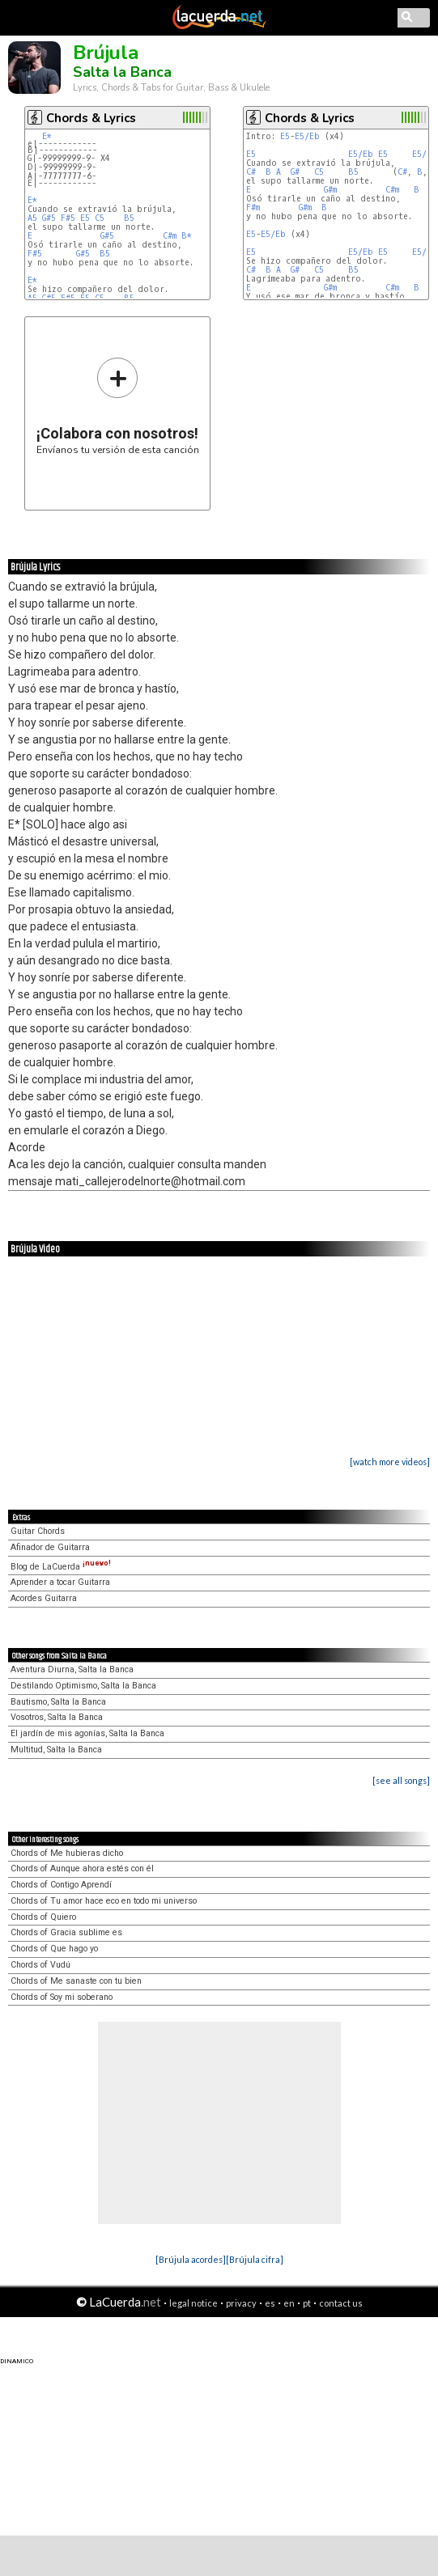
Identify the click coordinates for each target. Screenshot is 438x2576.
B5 (129, 218)
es (270, 2303)
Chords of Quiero (43, 1917)
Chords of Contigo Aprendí (61, 1884)
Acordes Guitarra (44, 1598)
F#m (253, 207)
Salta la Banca (122, 72)
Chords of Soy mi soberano (62, 1997)
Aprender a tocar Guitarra (60, 1582)
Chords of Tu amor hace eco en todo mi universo (104, 1901)
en (289, 2303)
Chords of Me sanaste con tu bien (76, 1981)
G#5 (49, 218)
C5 (99, 218)
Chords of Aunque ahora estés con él (82, 1868)
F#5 (68, 218)
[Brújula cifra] (254, 2259)
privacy (241, 2303)
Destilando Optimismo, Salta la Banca (83, 1685)
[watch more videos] (390, 1461)
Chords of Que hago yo (54, 1948)
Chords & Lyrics (91, 118)
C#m (169, 236)
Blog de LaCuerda (61, 1566)
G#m (330, 189)
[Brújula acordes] (190, 2259)
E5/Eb (307, 136)
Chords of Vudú (40, 1965)
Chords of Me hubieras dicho (67, 1853)
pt (307, 2303)
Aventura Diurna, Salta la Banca (72, 1669)
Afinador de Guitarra (50, 1547)
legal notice (193, 2303)
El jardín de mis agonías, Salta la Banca (87, 1733)
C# (251, 172)
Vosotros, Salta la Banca (57, 1717)
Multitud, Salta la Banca (56, 1749)
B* (186, 236)
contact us (341, 2303)
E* (47, 136)
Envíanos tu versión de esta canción (117, 405)
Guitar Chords (38, 1531)
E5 (85, 218)
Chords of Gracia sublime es (66, 1932)
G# (295, 172)
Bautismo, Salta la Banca (58, 1702)
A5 (32, 218)
